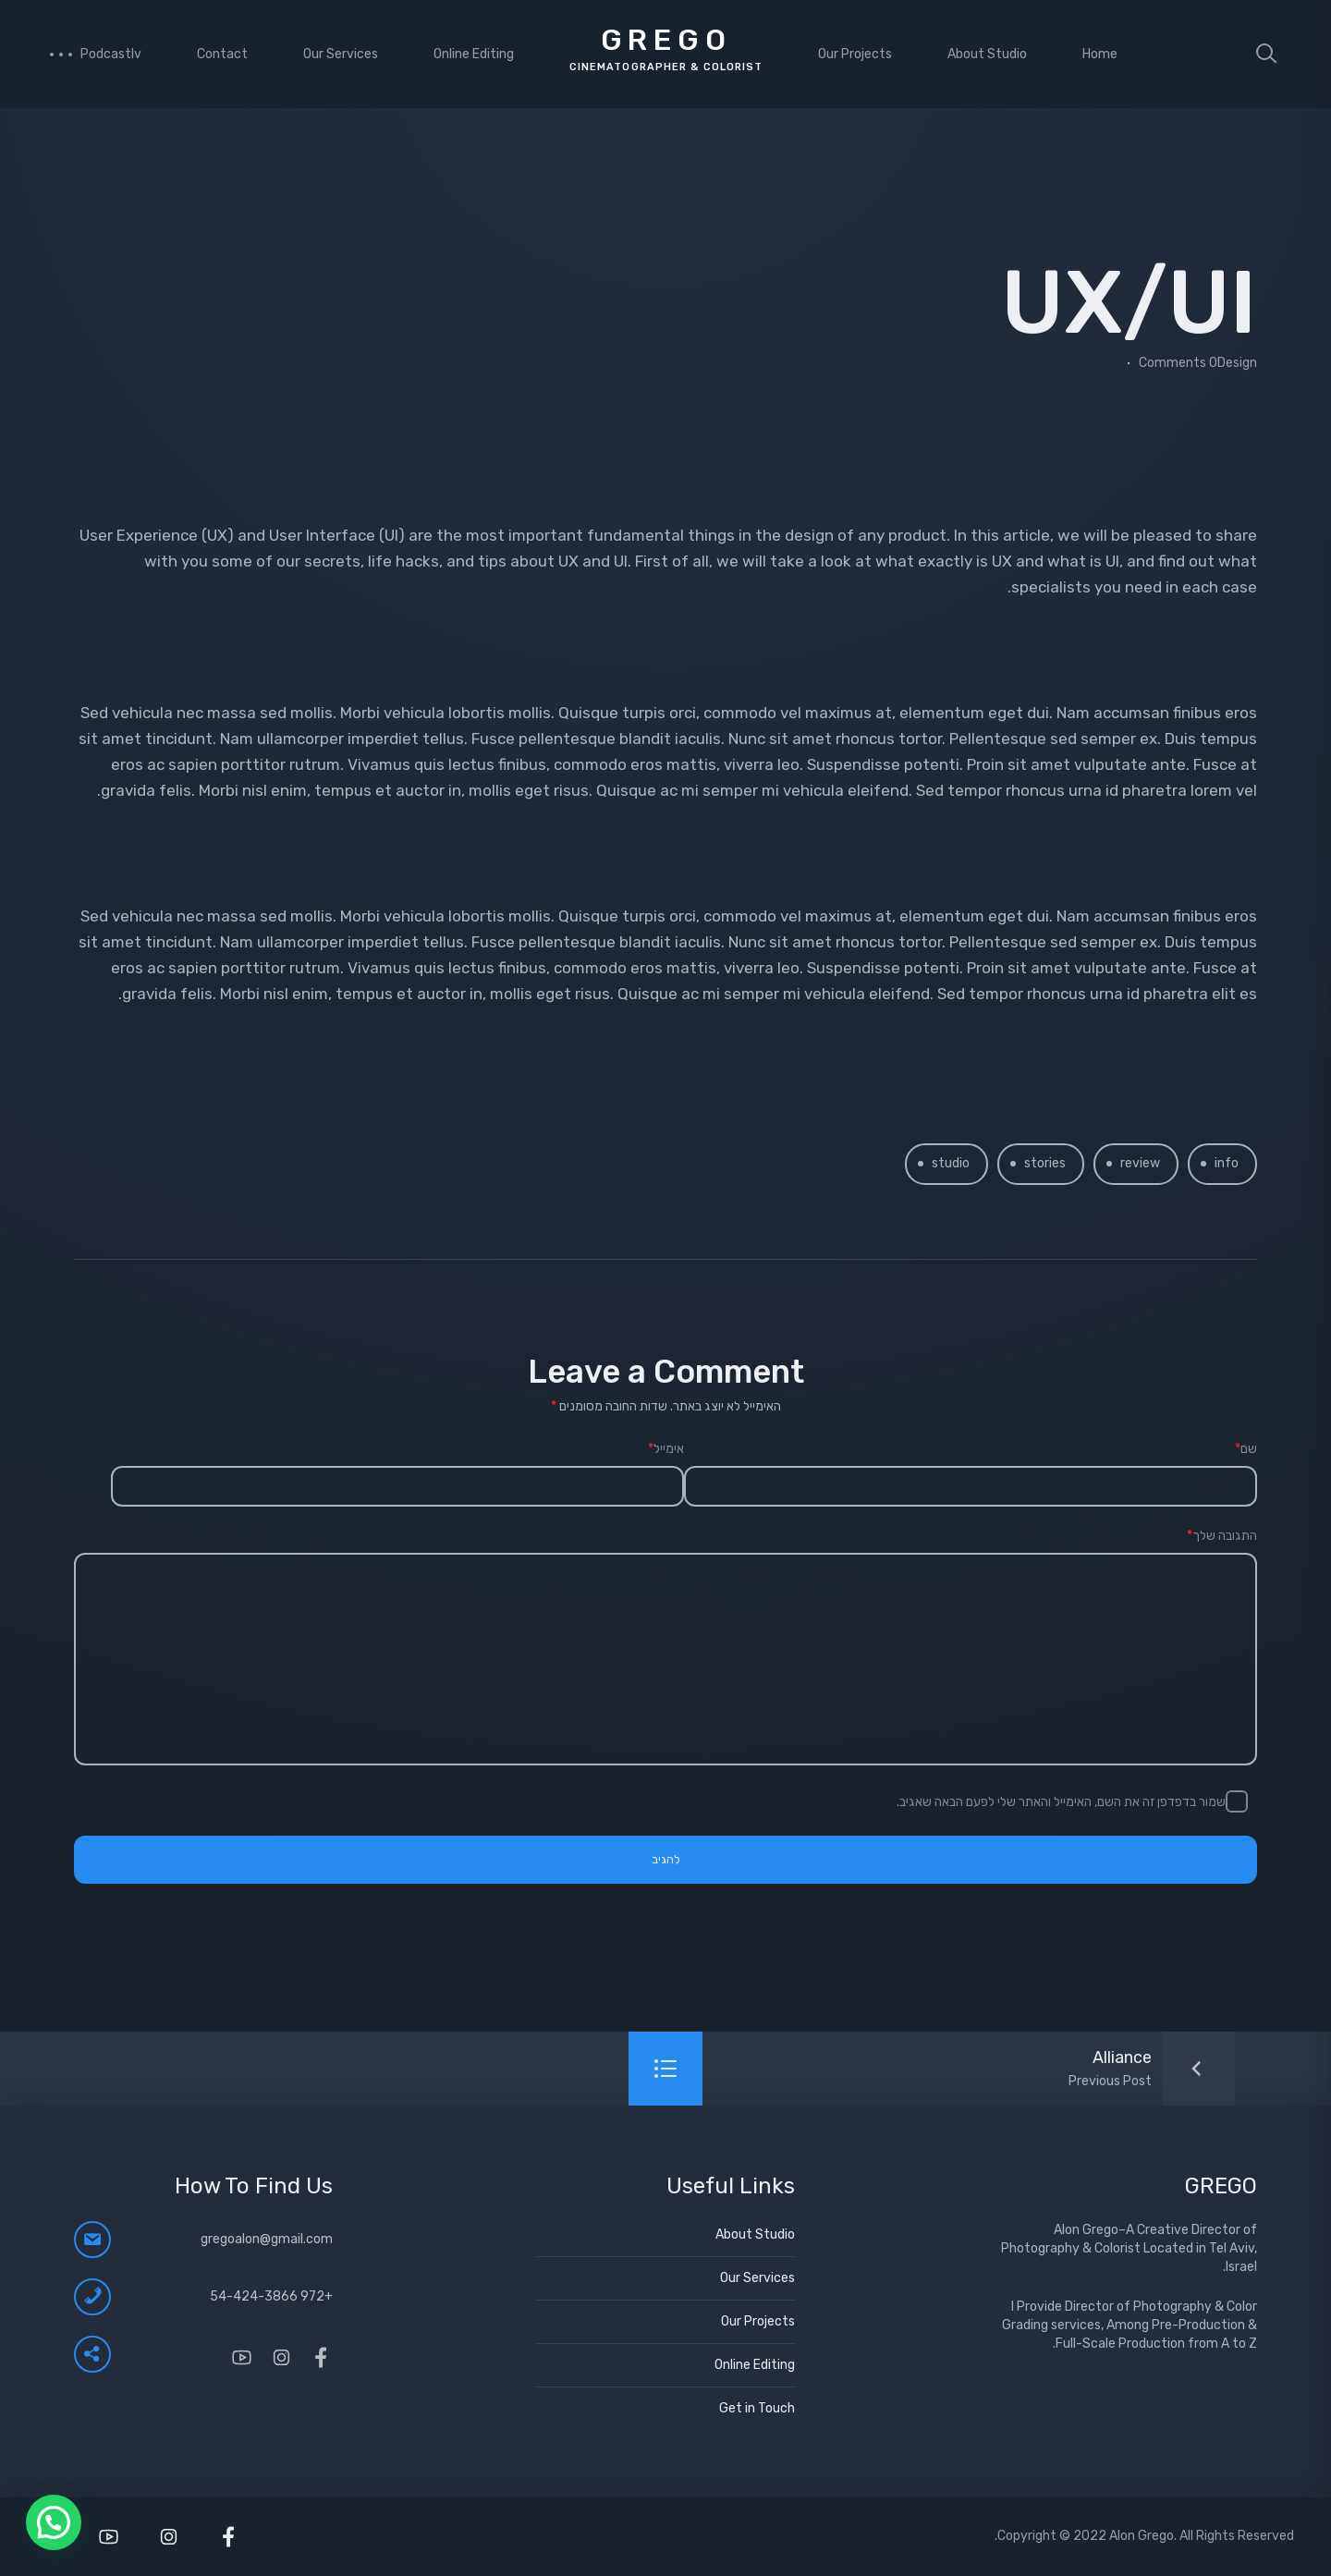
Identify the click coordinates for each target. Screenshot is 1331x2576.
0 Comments (1178, 363)
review (1140, 1163)
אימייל (666, 1449)
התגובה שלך (1222, 1536)
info (1227, 1163)
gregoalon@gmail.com (267, 2239)
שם (1246, 1449)
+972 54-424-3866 (271, 2296)
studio (951, 1163)
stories (1045, 1163)
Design (1237, 363)
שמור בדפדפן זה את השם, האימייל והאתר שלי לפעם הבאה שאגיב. (1061, 1802)
